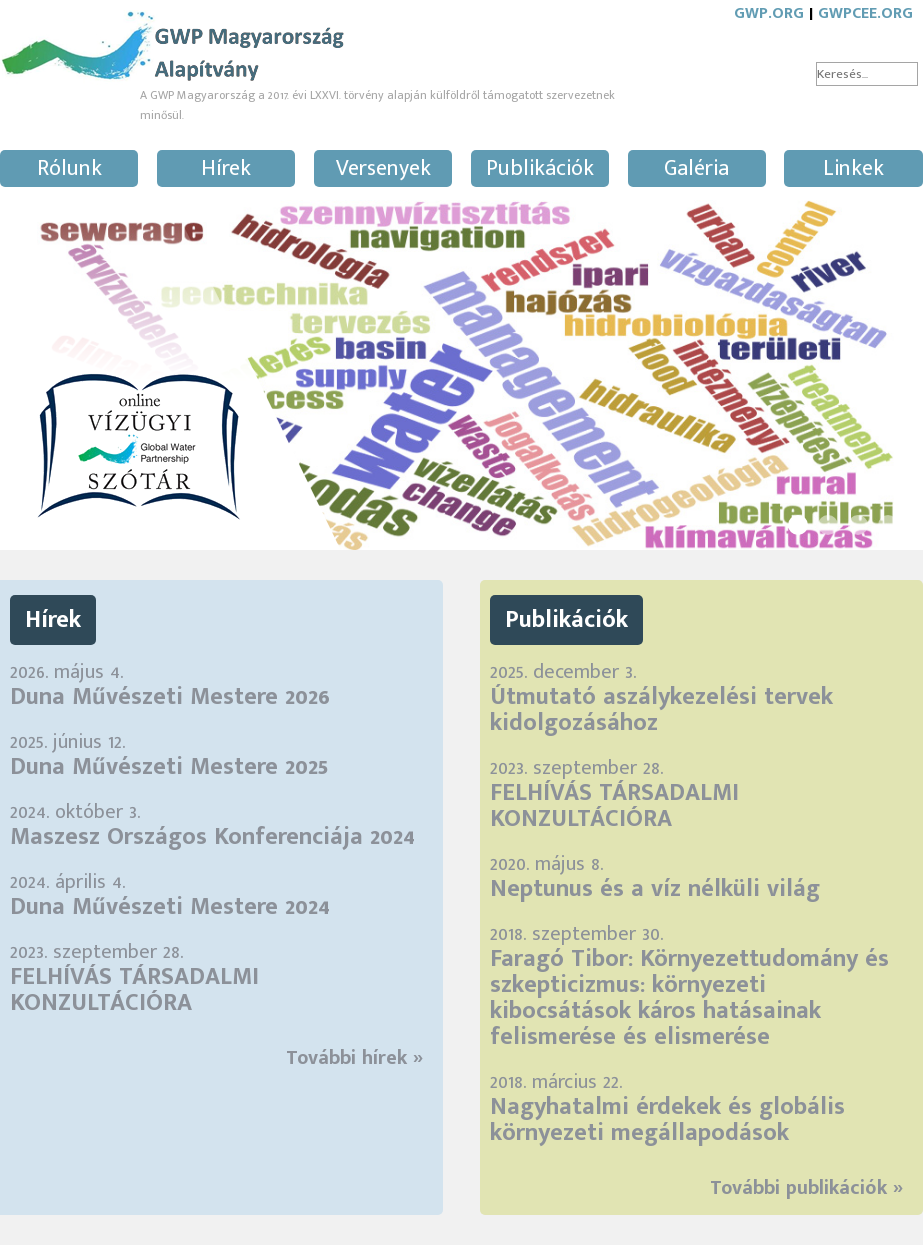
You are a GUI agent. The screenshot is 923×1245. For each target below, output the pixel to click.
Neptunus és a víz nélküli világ (655, 889)
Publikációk (540, 168)
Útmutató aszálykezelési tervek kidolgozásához (661, 710)
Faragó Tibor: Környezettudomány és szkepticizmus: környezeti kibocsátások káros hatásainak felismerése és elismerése (689, 998)
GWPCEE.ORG (865, 13)
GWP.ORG (769, 13)
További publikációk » (806, 1188)
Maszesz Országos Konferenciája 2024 (212, 837)
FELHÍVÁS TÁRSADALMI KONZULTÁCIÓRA (134, 990)
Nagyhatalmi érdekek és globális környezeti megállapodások (667, 1120)
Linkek (853, 168)
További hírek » (354, 1058)
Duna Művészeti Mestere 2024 (170, 907)
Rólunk (69, 168)
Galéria (696, 168)
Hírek (226, 168)
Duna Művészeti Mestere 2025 (169, 767)
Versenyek (383, 168)
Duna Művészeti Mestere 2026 (170, 697)
